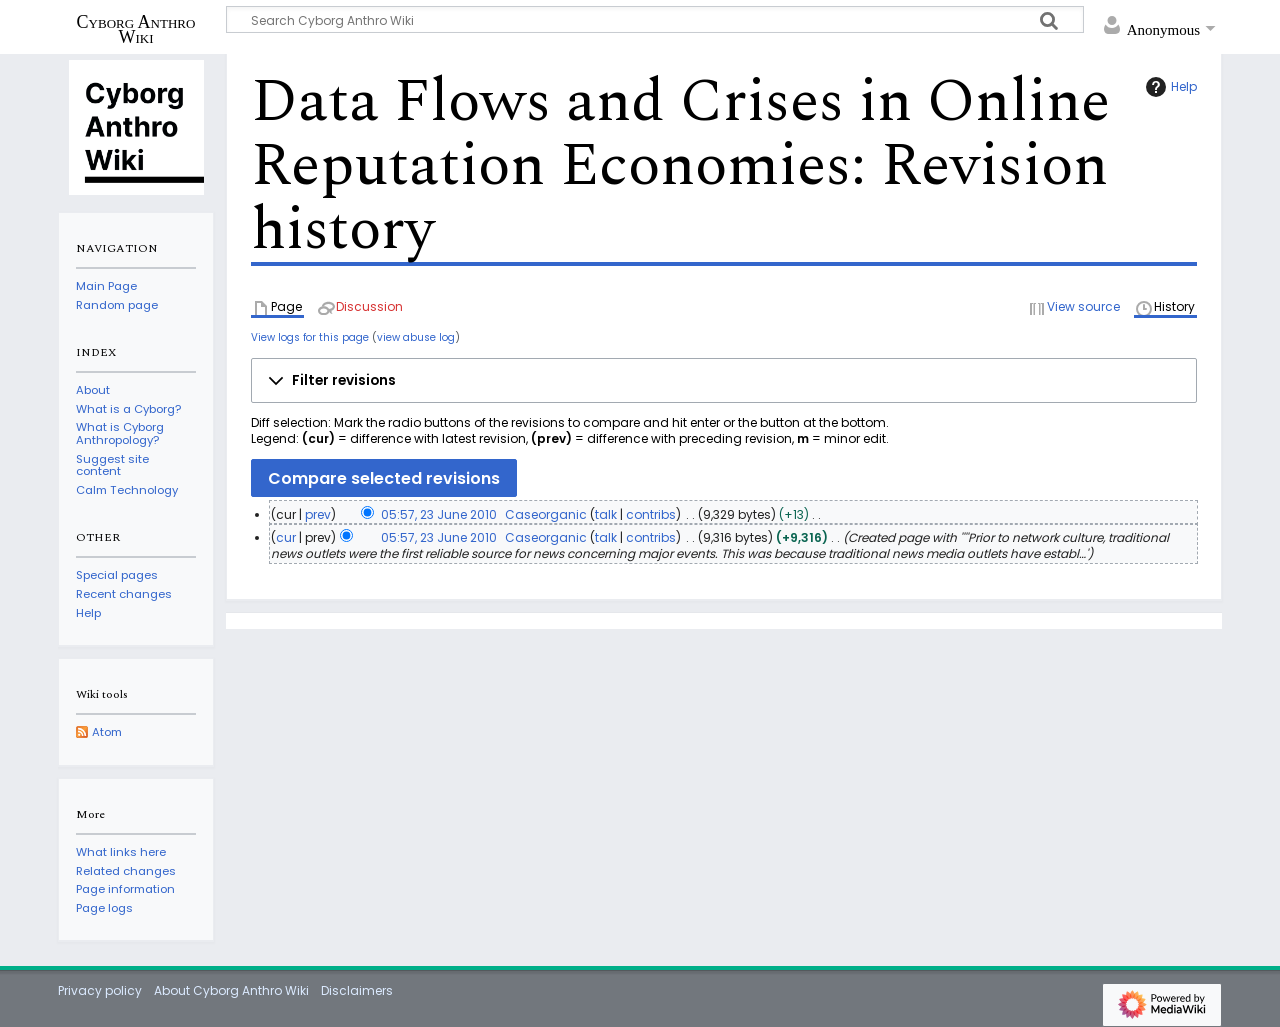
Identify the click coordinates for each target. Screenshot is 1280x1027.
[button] (724, 381)
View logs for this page (310, 337)
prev (318, 514)
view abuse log (416, 337)
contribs (651, 514)
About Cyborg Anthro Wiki (231, 990)
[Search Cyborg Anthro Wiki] (655, 19)
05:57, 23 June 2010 (439, 514)
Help (1169, 87)
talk (606, 514)
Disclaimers (357, 990)
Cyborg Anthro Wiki (136, 29)
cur (286, 537)
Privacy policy (100, 990)
